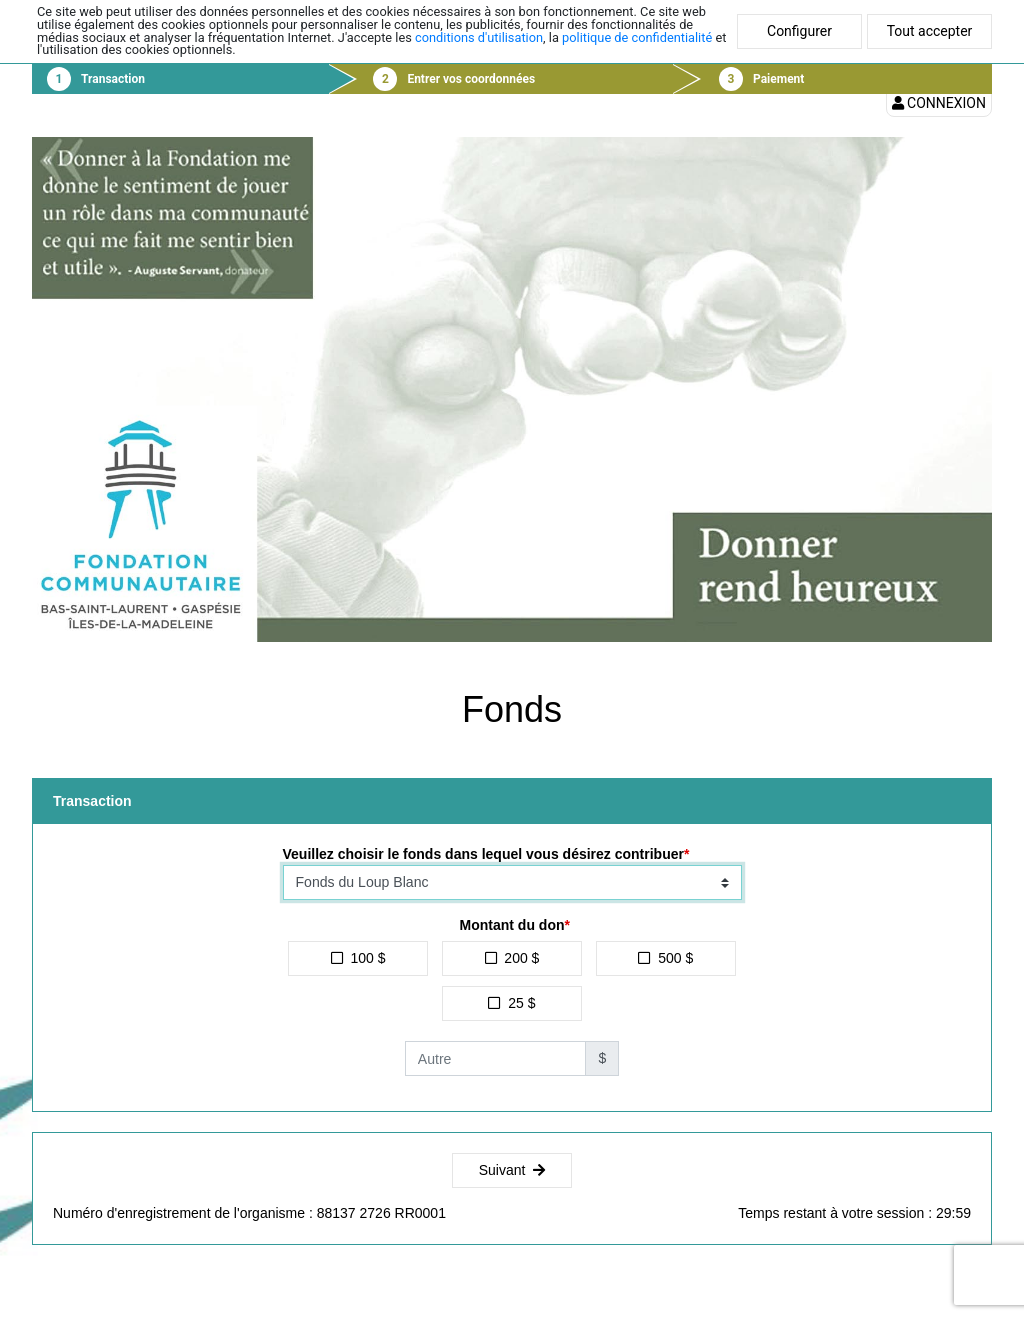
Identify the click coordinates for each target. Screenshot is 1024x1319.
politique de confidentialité (637, 37)
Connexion (939, 103)
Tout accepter (930, 31)
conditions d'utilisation (479, 37)
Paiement (778, 79)
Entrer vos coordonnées (471, 79)
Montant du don (512, 925)
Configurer (799, 31)
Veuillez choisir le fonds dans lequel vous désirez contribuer (483, 854)
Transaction (113, 79)
